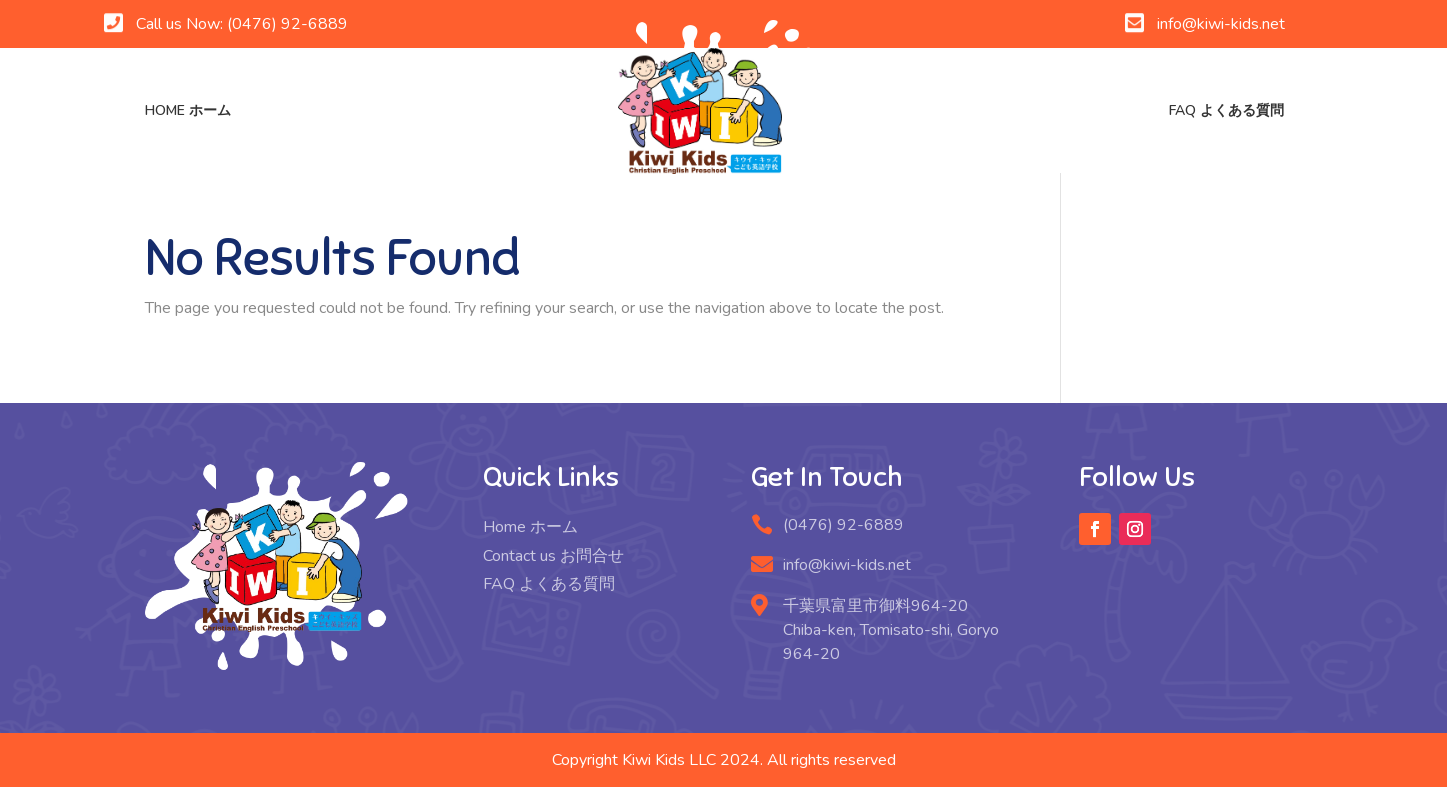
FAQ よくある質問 (1226, 110)
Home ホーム (188, 110)
